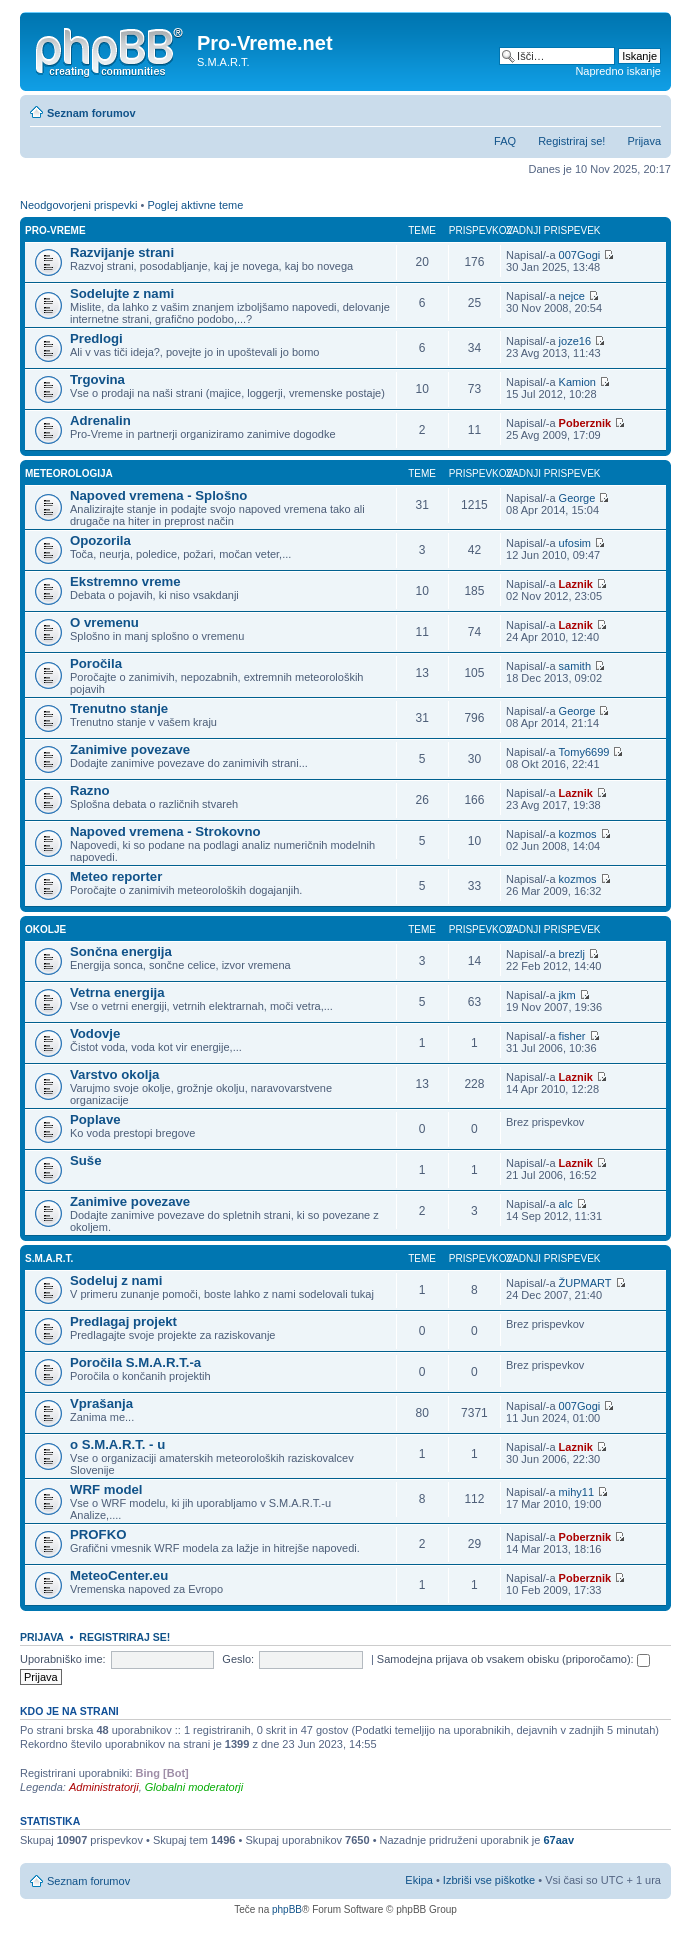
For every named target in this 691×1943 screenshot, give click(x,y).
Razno (90, 790)
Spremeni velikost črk (646, 109)
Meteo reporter (116, 876)
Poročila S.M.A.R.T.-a (135, 1362)
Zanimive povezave (130, 749)
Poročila (96, 663)
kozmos (578, 834)
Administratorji (104, 1787)
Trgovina (97, 379)
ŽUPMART (585, 1283)
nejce (572, 296)
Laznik (576, 584)
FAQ (505, 141)
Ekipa (419, 1880)
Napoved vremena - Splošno (158, 495)
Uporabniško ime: (63, 1659)
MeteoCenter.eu (119, 1575)
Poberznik (585, 423)
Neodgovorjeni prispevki (78, 205)
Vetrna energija (117, 992)
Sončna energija (121, 951)
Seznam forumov (91, 113)
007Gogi (580, 255)
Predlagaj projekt (123, 1321)
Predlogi (96, 338)
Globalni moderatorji (194, 1787)
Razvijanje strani (122, 252)
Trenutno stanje (119, 708)
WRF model (106, 1489)
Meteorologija (69, 473)
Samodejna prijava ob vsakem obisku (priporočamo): (513, 1659)
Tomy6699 (584, 752)
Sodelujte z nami (122, 293)
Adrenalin (100, 420)
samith (575, 666)
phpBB (287, 1909)
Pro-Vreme (55, 230)
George (577, 498)
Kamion (577, 382)
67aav (558, 1840)
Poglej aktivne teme (195, 205)
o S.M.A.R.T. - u (117, 1444)
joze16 (575, 341)
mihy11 (576, 1492)
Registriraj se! (571, 141)
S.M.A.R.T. (49, 1258)
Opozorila (100, 540)
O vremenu (104, 622)
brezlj (572, 954)
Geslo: (238, 1659)
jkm (567, 995)
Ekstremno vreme (125, 581)
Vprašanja (101, 1403)
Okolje (45, 929)
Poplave (95, 1119)
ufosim (575, 543)
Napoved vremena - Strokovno (165, 831)
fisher (572, 1036)
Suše (86, 1160)
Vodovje (95, 1033)
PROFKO (98, 1534)
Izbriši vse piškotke (490, 1880)
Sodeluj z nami (116, 1280)
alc (566, 1204)
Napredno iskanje (618, 71)
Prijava (644, 141)
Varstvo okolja (114, 1074)
